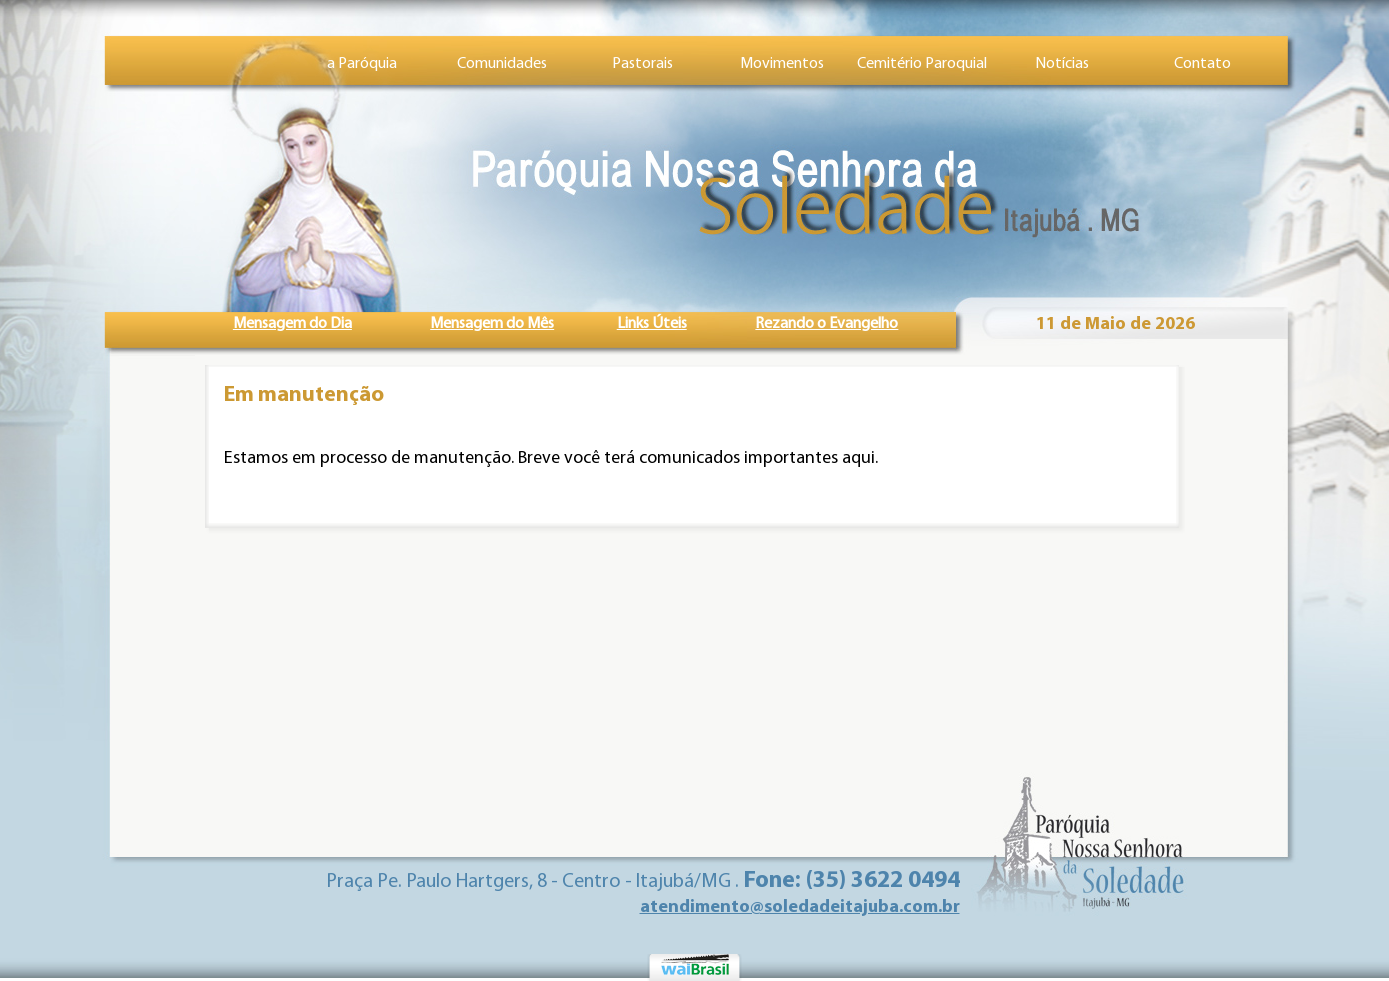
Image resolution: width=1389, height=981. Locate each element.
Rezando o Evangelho (826, 324)
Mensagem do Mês (492, 324)
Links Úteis (652, 324)
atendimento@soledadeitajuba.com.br (800, 907)
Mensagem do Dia (292, 324)
